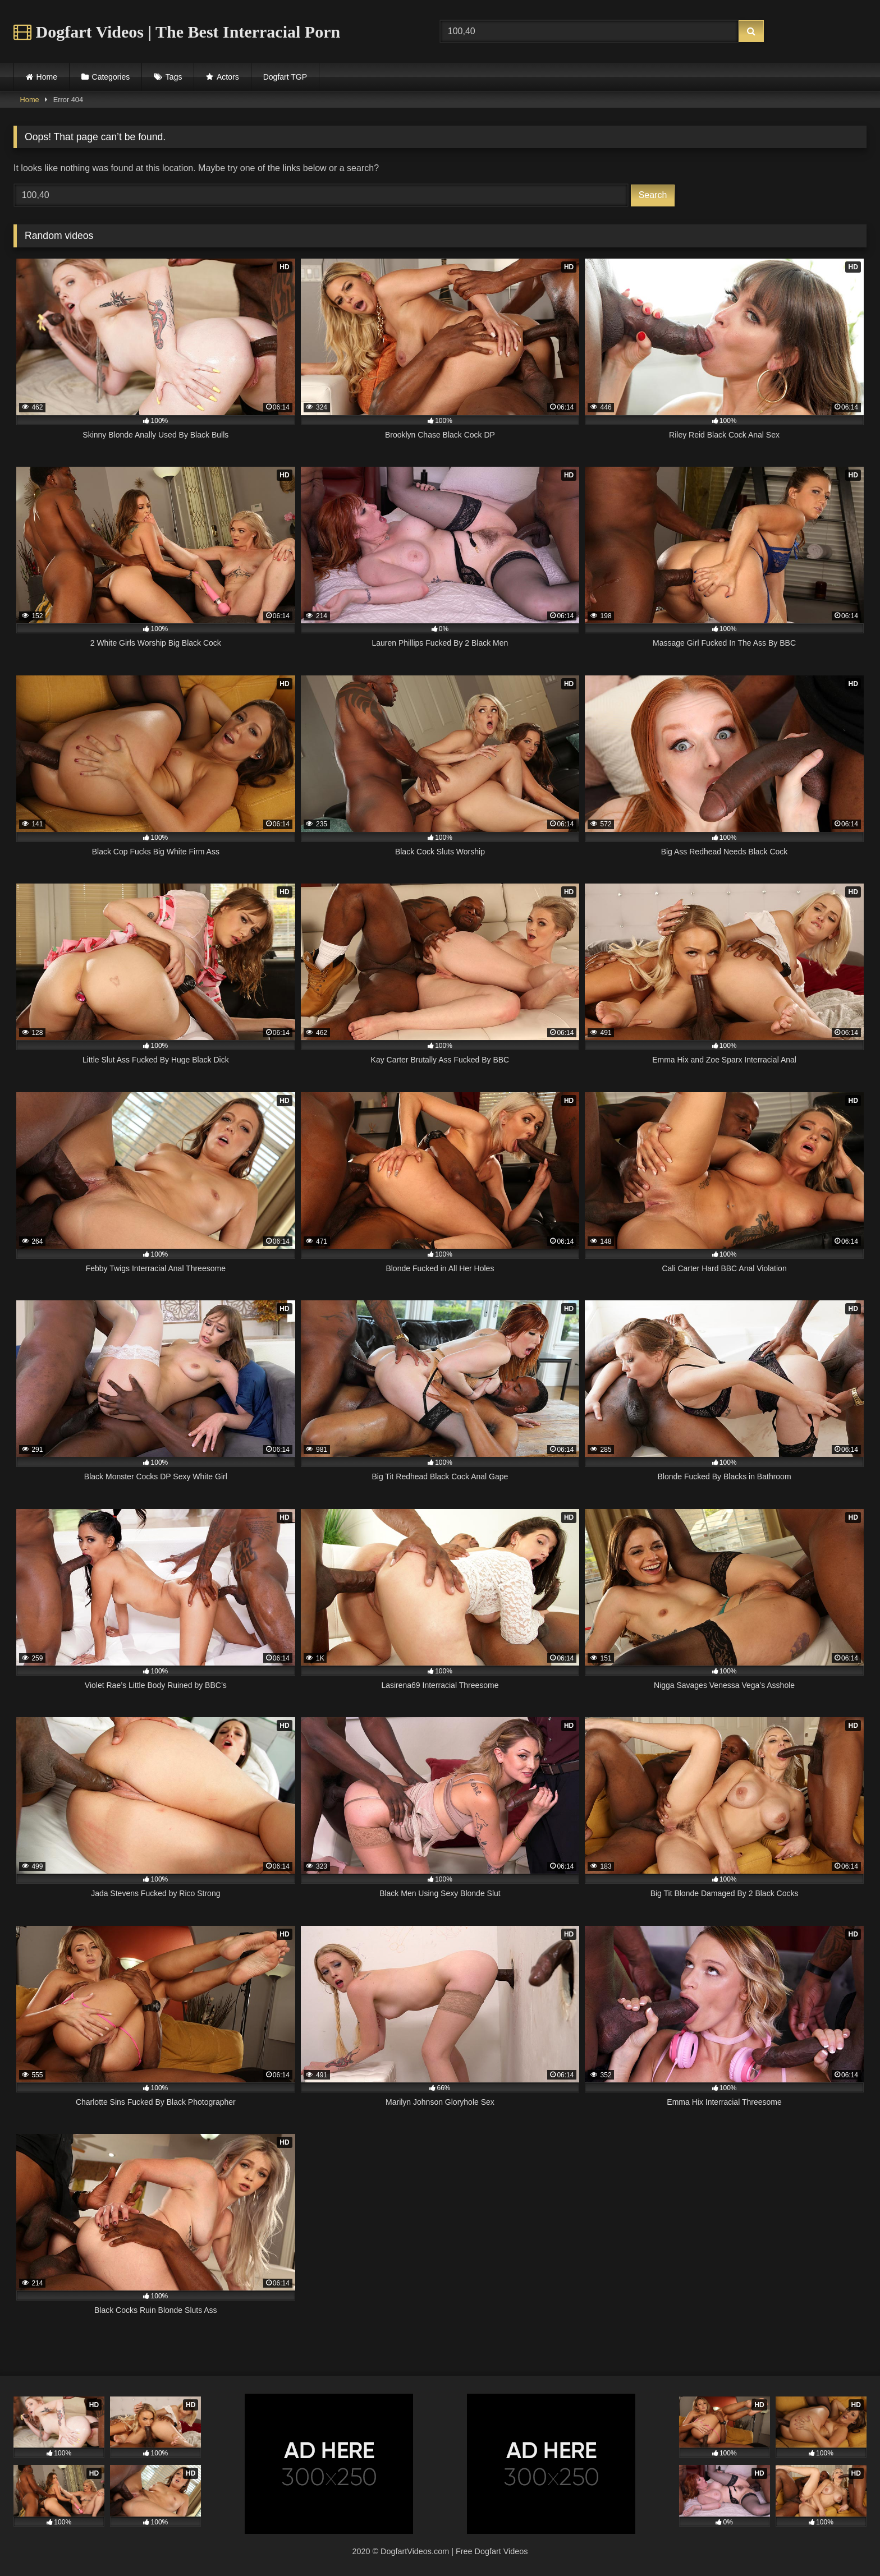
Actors (228, 76)
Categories (111, 76)
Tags (174, 76)
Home (46, 76)
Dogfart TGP (285, 76)
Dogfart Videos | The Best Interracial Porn (176, 31)
